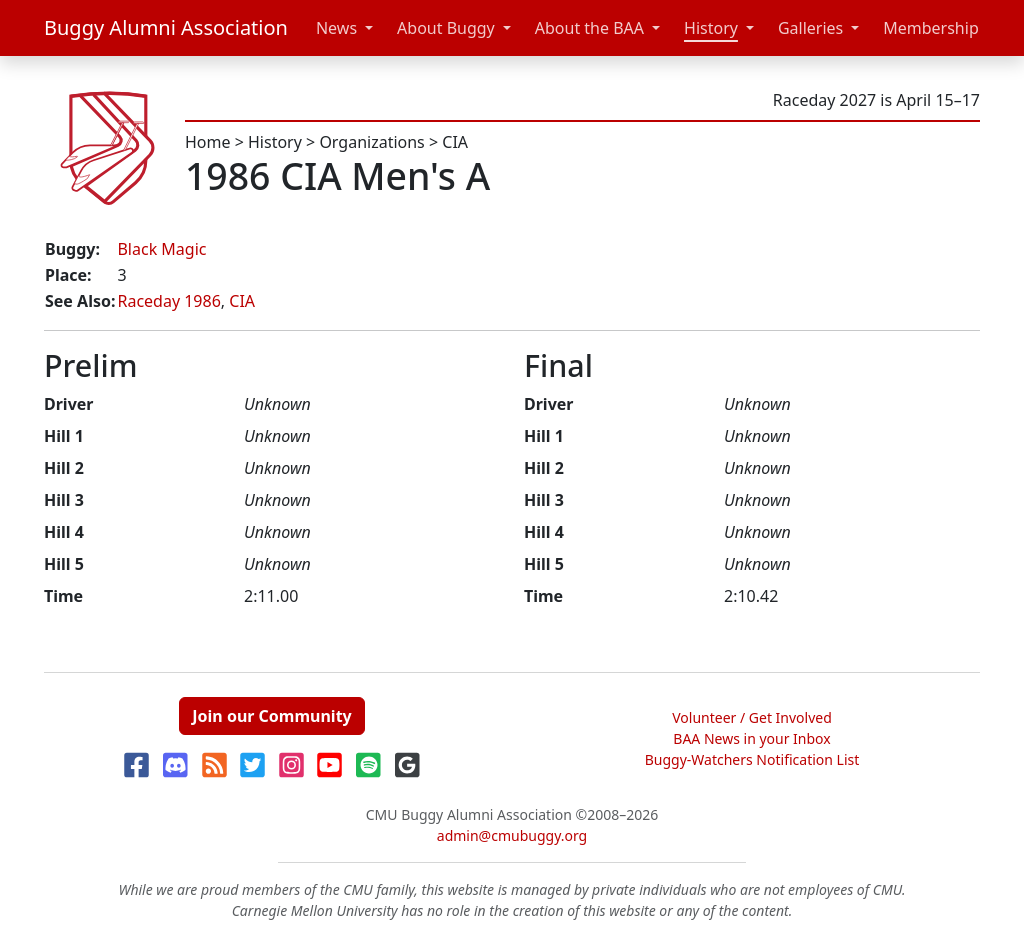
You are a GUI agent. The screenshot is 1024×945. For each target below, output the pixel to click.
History (711, 28)
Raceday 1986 (168, 301)
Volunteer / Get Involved (752, 717)
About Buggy (446, 28)
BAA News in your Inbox (751, 738)
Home (208, 142)
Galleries (810, 28)
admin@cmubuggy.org (512, 835)
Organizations (371, 142)
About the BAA (589, 28)
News (336, 28)
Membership (931, 28)
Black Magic (161, 249)
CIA (455, 142)
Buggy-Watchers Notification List (752, 759)
